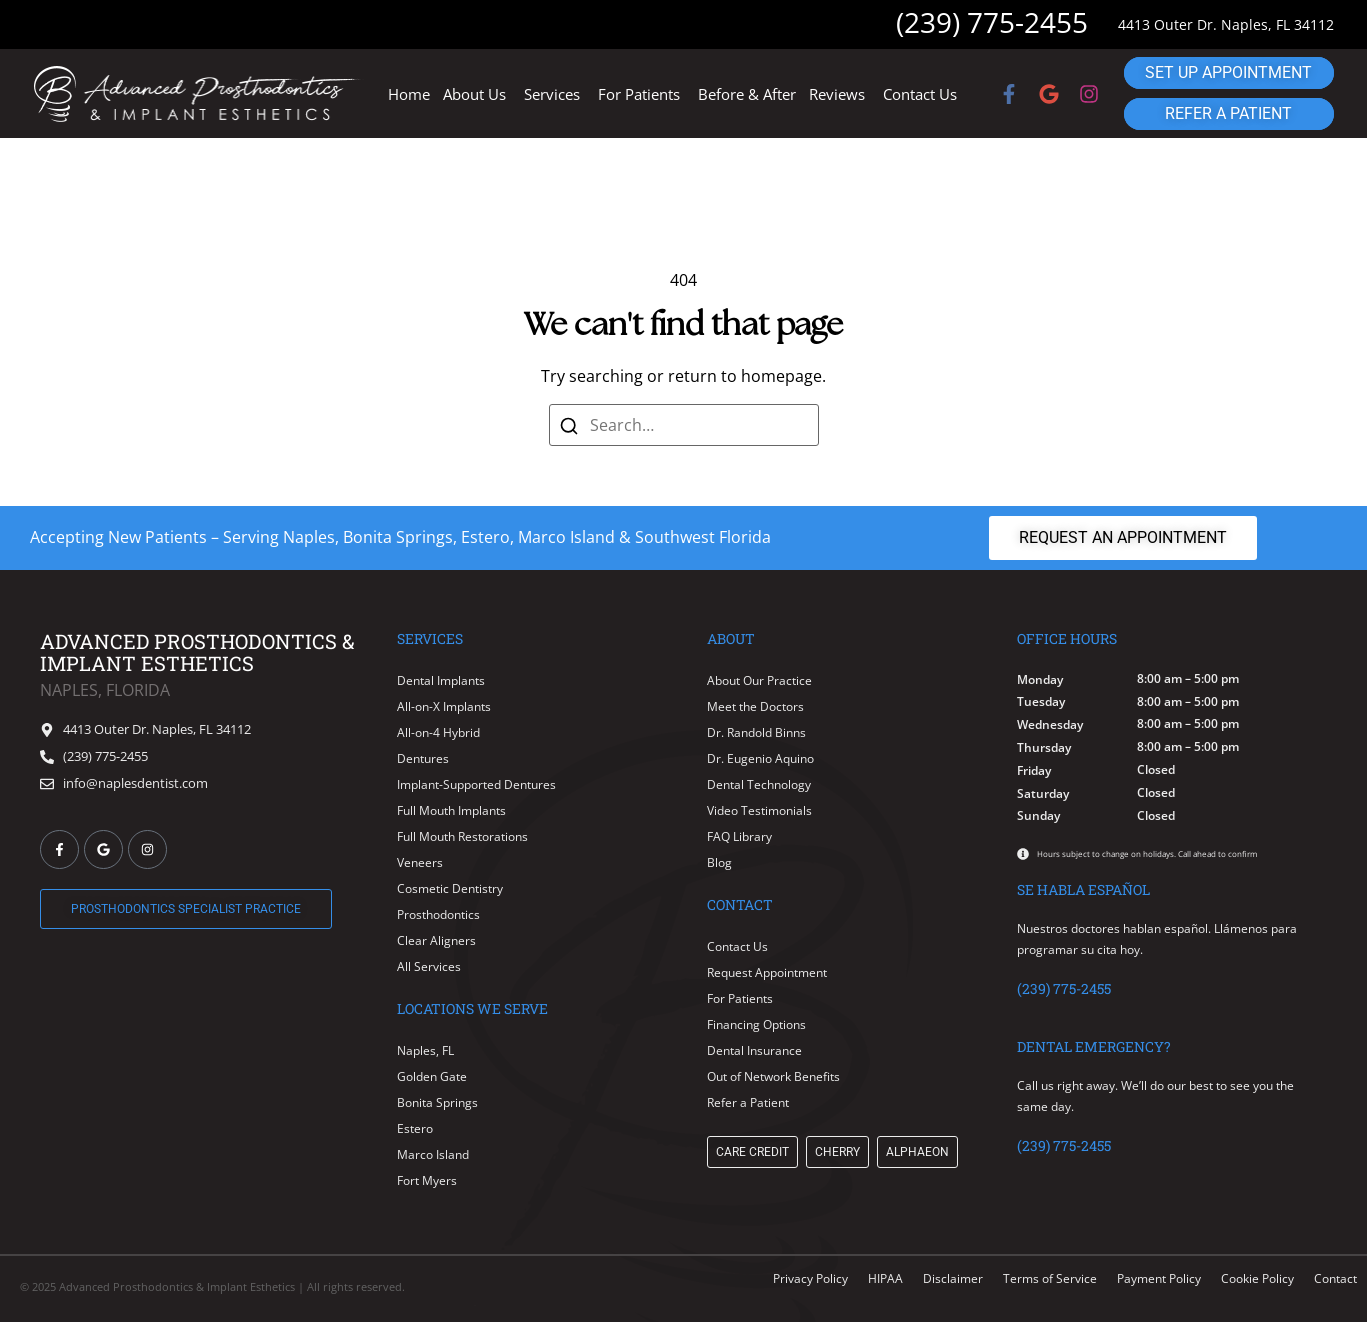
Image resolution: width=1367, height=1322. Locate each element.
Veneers (420, 862)
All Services (429, 966)
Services (552, 94)
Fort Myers (427, 1180)
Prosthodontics (438, 914)
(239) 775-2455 (992, 22)
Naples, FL (425, 1050)
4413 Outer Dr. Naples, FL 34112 (1226, 24)
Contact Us (920, 94)
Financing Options (756, 1024)
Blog (719, 862)
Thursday (1044, 748)
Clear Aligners (436, 940)
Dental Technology (759, 784)
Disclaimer (953, 1278)
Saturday (1043, 794)
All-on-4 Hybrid (438, 732)
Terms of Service (1050, 1278)
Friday (1034, 771)
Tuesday (1041, 702)
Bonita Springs (437, 1102)
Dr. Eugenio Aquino (760, 758)
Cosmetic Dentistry (450, 888)
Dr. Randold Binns (756, 732)
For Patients (639, 94)
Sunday (1038, 816)
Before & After (747, 94)
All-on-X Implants (444, 706)
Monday (1040, 680)
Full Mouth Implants (451, 810)
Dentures (423, 758)
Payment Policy (1159, 1278)
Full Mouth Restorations (462, 836)
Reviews (837, 94)
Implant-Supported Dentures (476, 784)
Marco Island (433, 1154)
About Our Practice (759, 680)
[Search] (568, 425)
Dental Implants (441, 680)
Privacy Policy (810, 1278)
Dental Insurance (754, 1050)
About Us (474, 94)
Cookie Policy (1257, 1278)
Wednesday (1050, 725)
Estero (415, 1128)
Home (409, 94)
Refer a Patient (748, 1102)
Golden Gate (432, 1076)
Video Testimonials (759, 810)
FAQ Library (739, 836)
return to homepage (745, 376)
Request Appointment (767, 972)
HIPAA (885, 1278)
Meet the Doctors (755, 706)
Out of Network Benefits (773, 1076)
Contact (1335, 1278)
